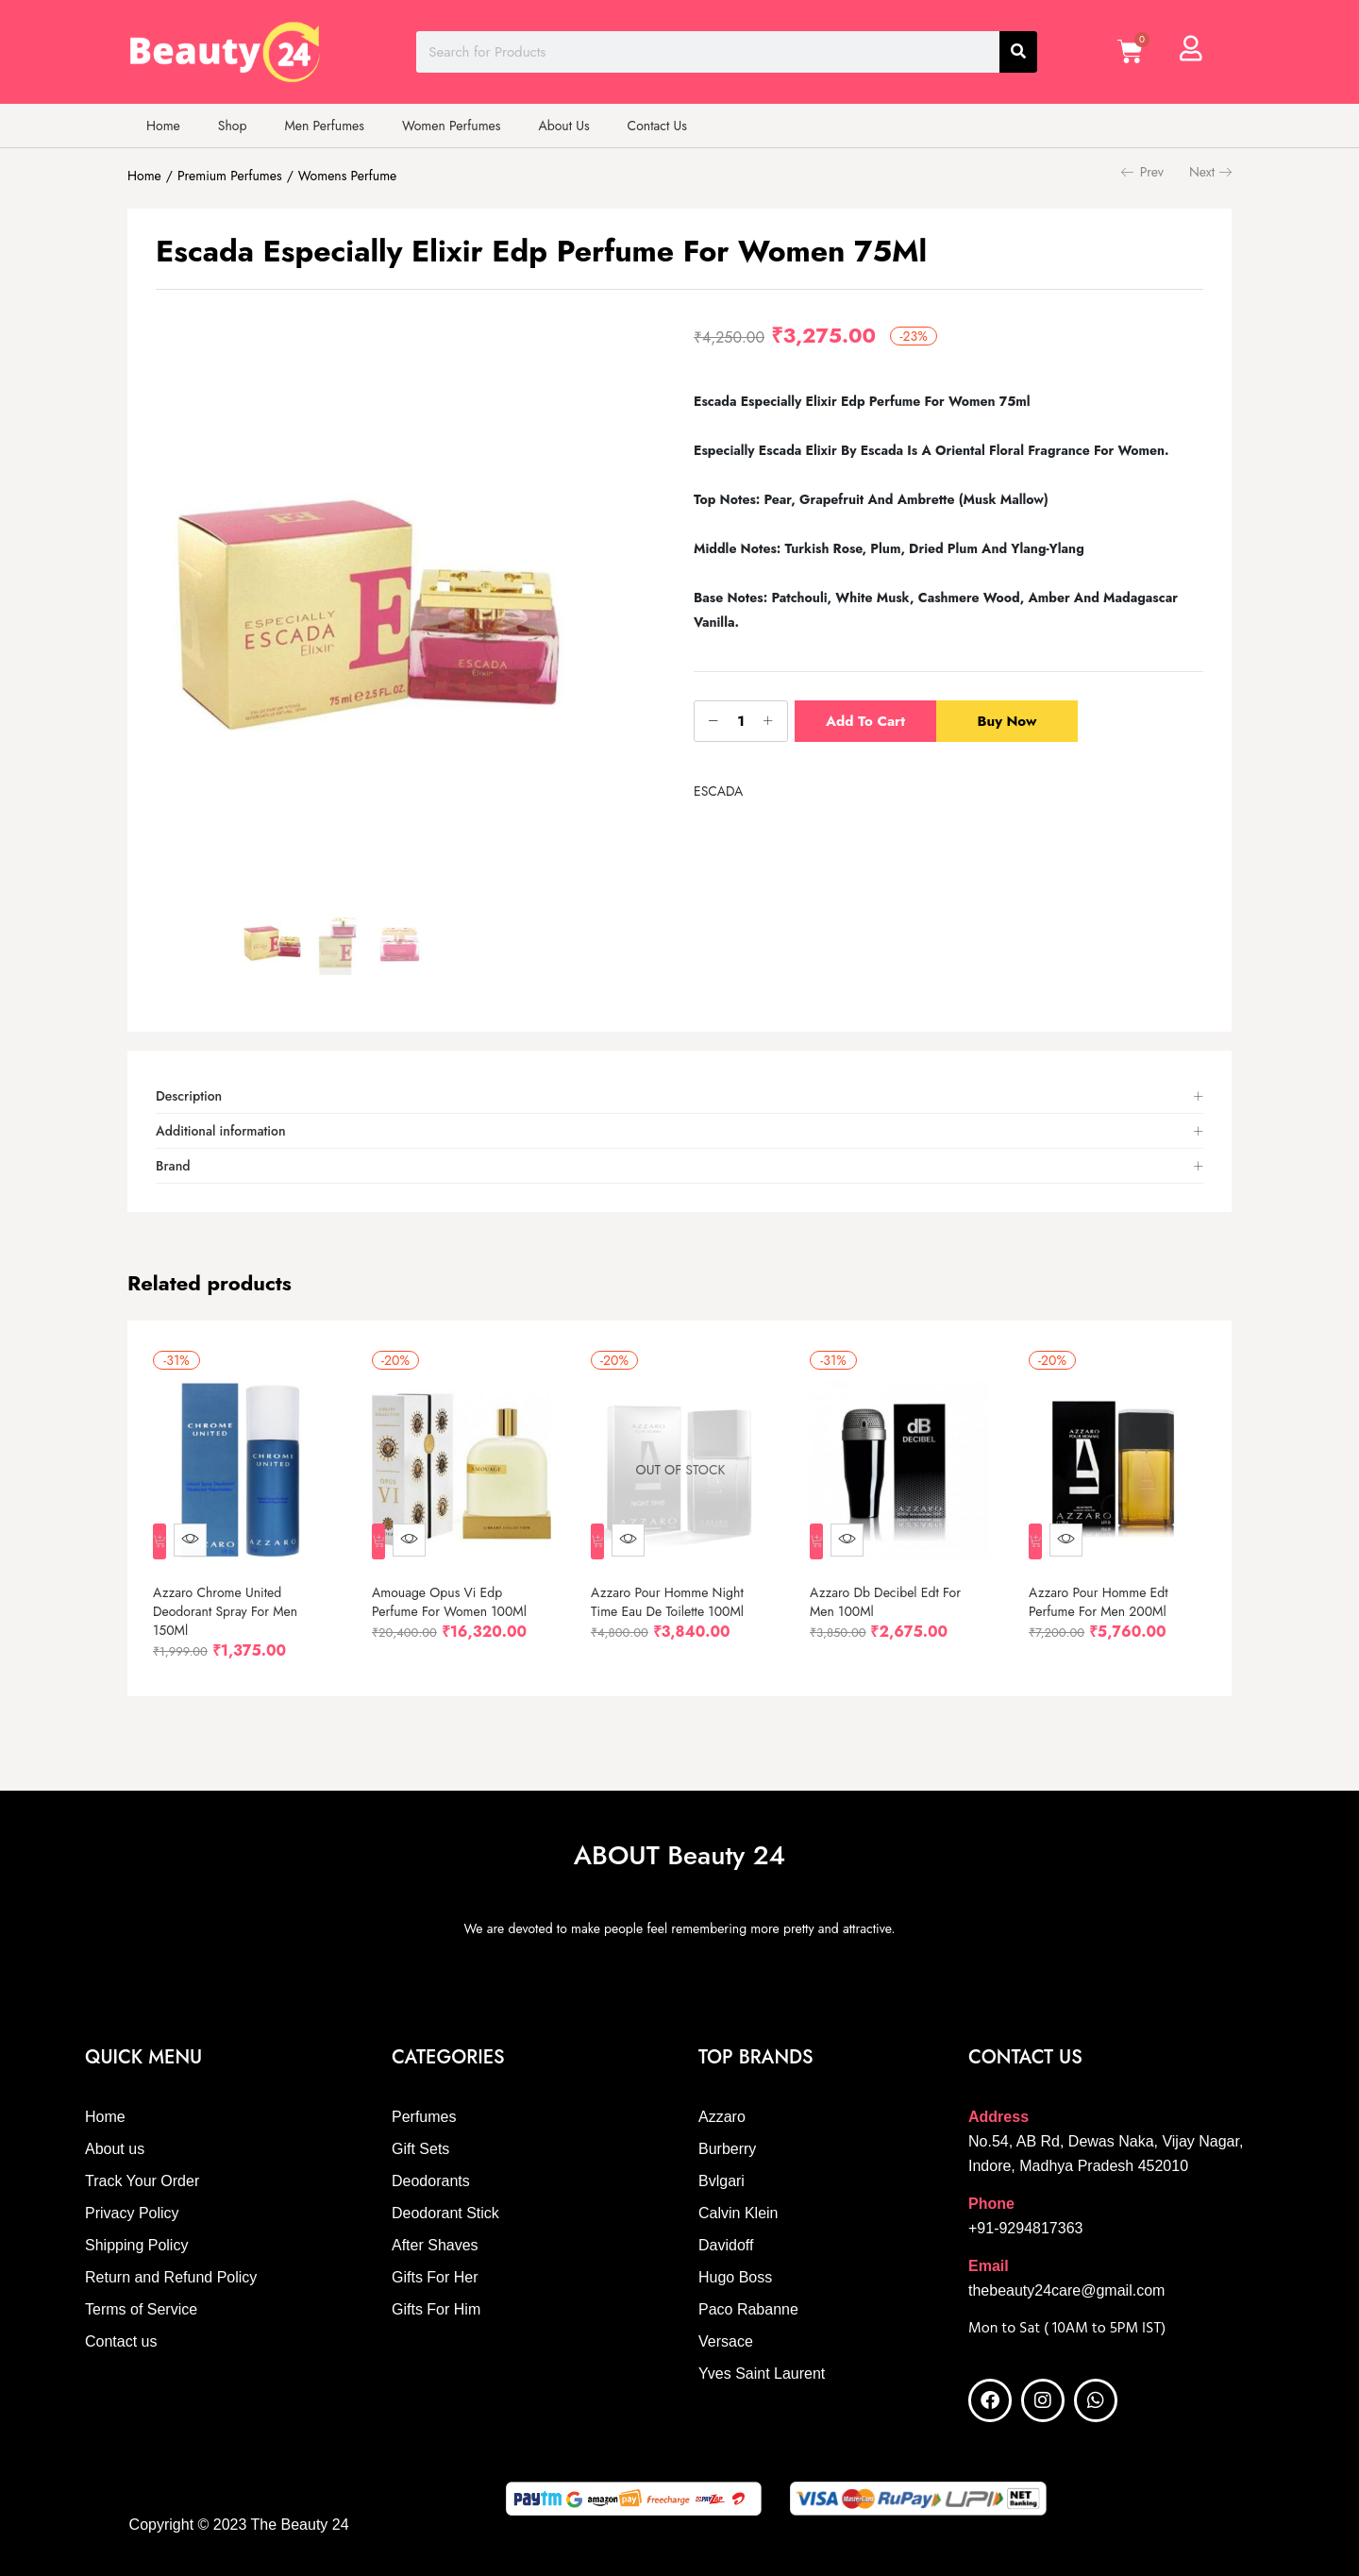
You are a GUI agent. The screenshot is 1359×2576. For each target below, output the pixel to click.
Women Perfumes (451, 125)
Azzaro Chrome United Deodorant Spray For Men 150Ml (233, 1598)
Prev (1142, 171)
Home (163, 125)
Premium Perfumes (229, 175)
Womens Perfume (347, 175)
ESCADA (718, 791)
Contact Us (657, 125)
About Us (563, 125)
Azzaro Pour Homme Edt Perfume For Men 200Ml (1107, 1589)
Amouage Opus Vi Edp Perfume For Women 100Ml (457, 1589)
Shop (232, 125)
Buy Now (1014, 721)
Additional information (221, 1130)
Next (1210, 171)
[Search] (1018, 52)
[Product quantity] (740, 721)
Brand (173, 1165)
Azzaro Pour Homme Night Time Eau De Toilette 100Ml (675, 1589)
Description (189, 1095)
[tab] (679, 1096)
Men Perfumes (324, 125)
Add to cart (865, 721)
